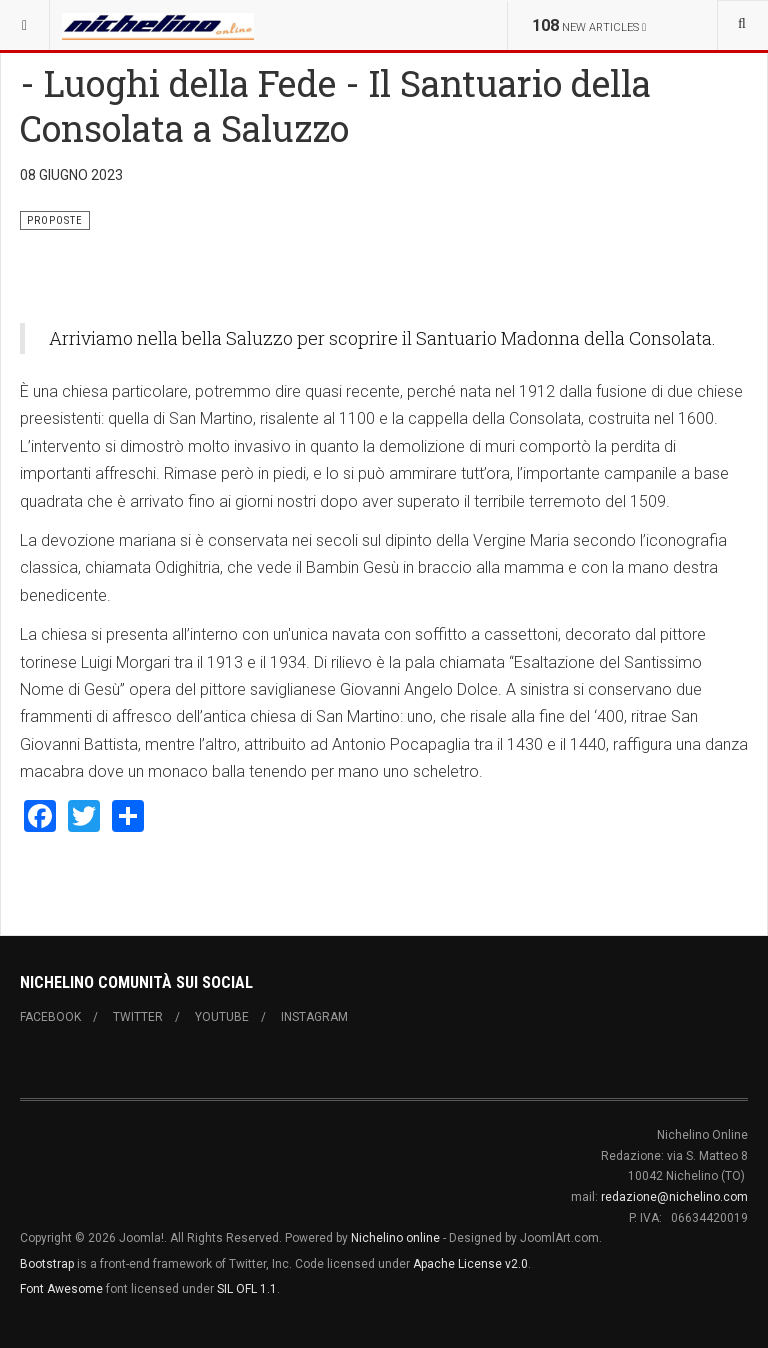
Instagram (314, 1017)
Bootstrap (47, 1264)
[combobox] (742, 25)
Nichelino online (395, 1238)
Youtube (222, 1017)
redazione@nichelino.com (674, 1197)
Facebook (50, 1017)
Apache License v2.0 (470, 1264)
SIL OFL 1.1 (247, 1289)
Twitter (138, 1017)
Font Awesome (61, 1289)
